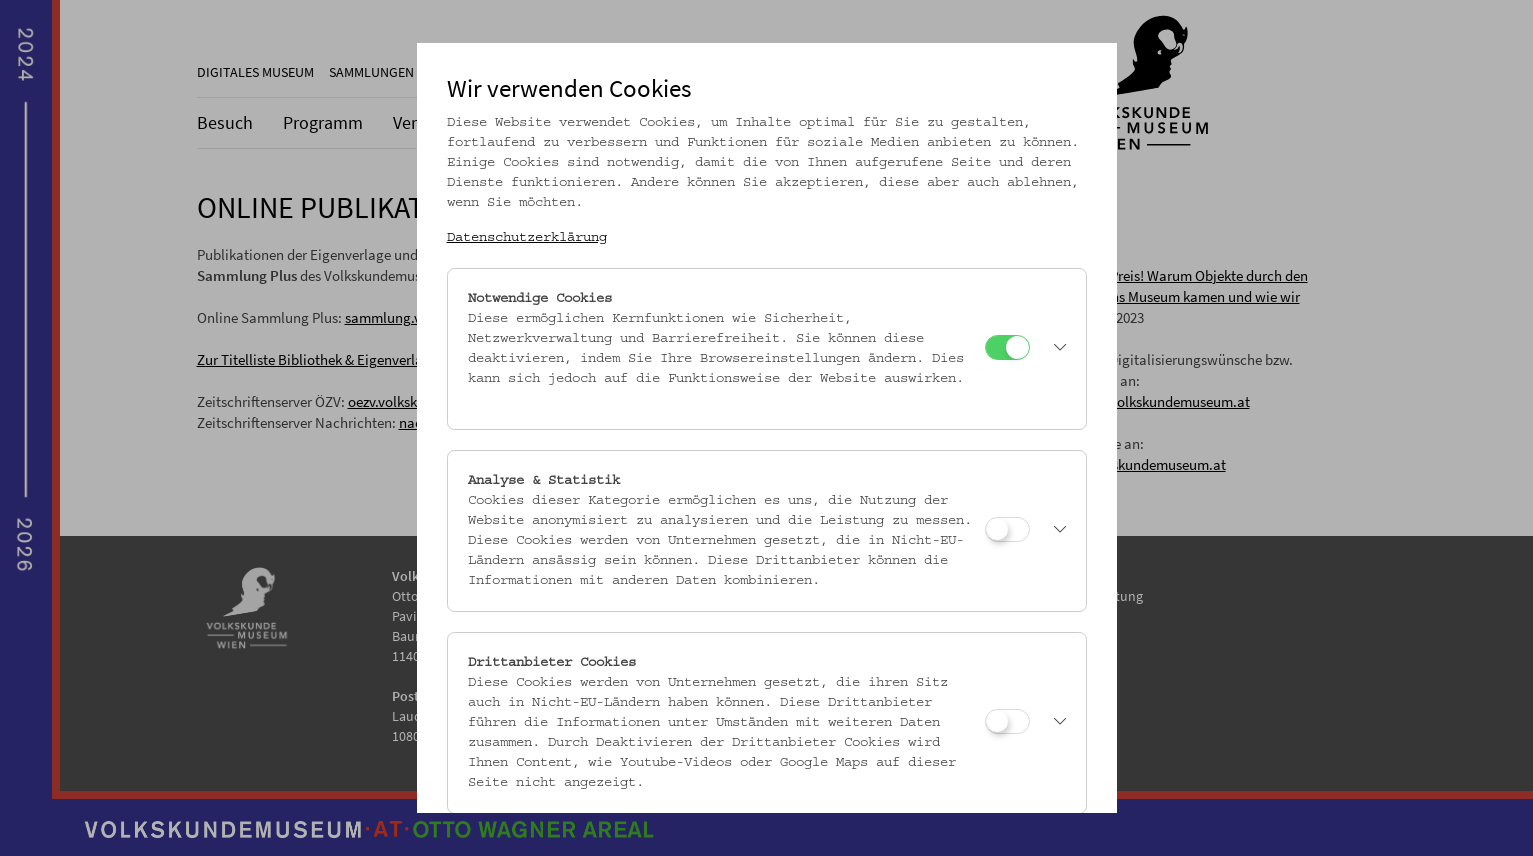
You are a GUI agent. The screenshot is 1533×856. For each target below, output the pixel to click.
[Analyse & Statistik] (1007, 529)
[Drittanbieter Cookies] (1007, 721)
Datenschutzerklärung (527, 238)
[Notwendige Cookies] (1007, 347)
